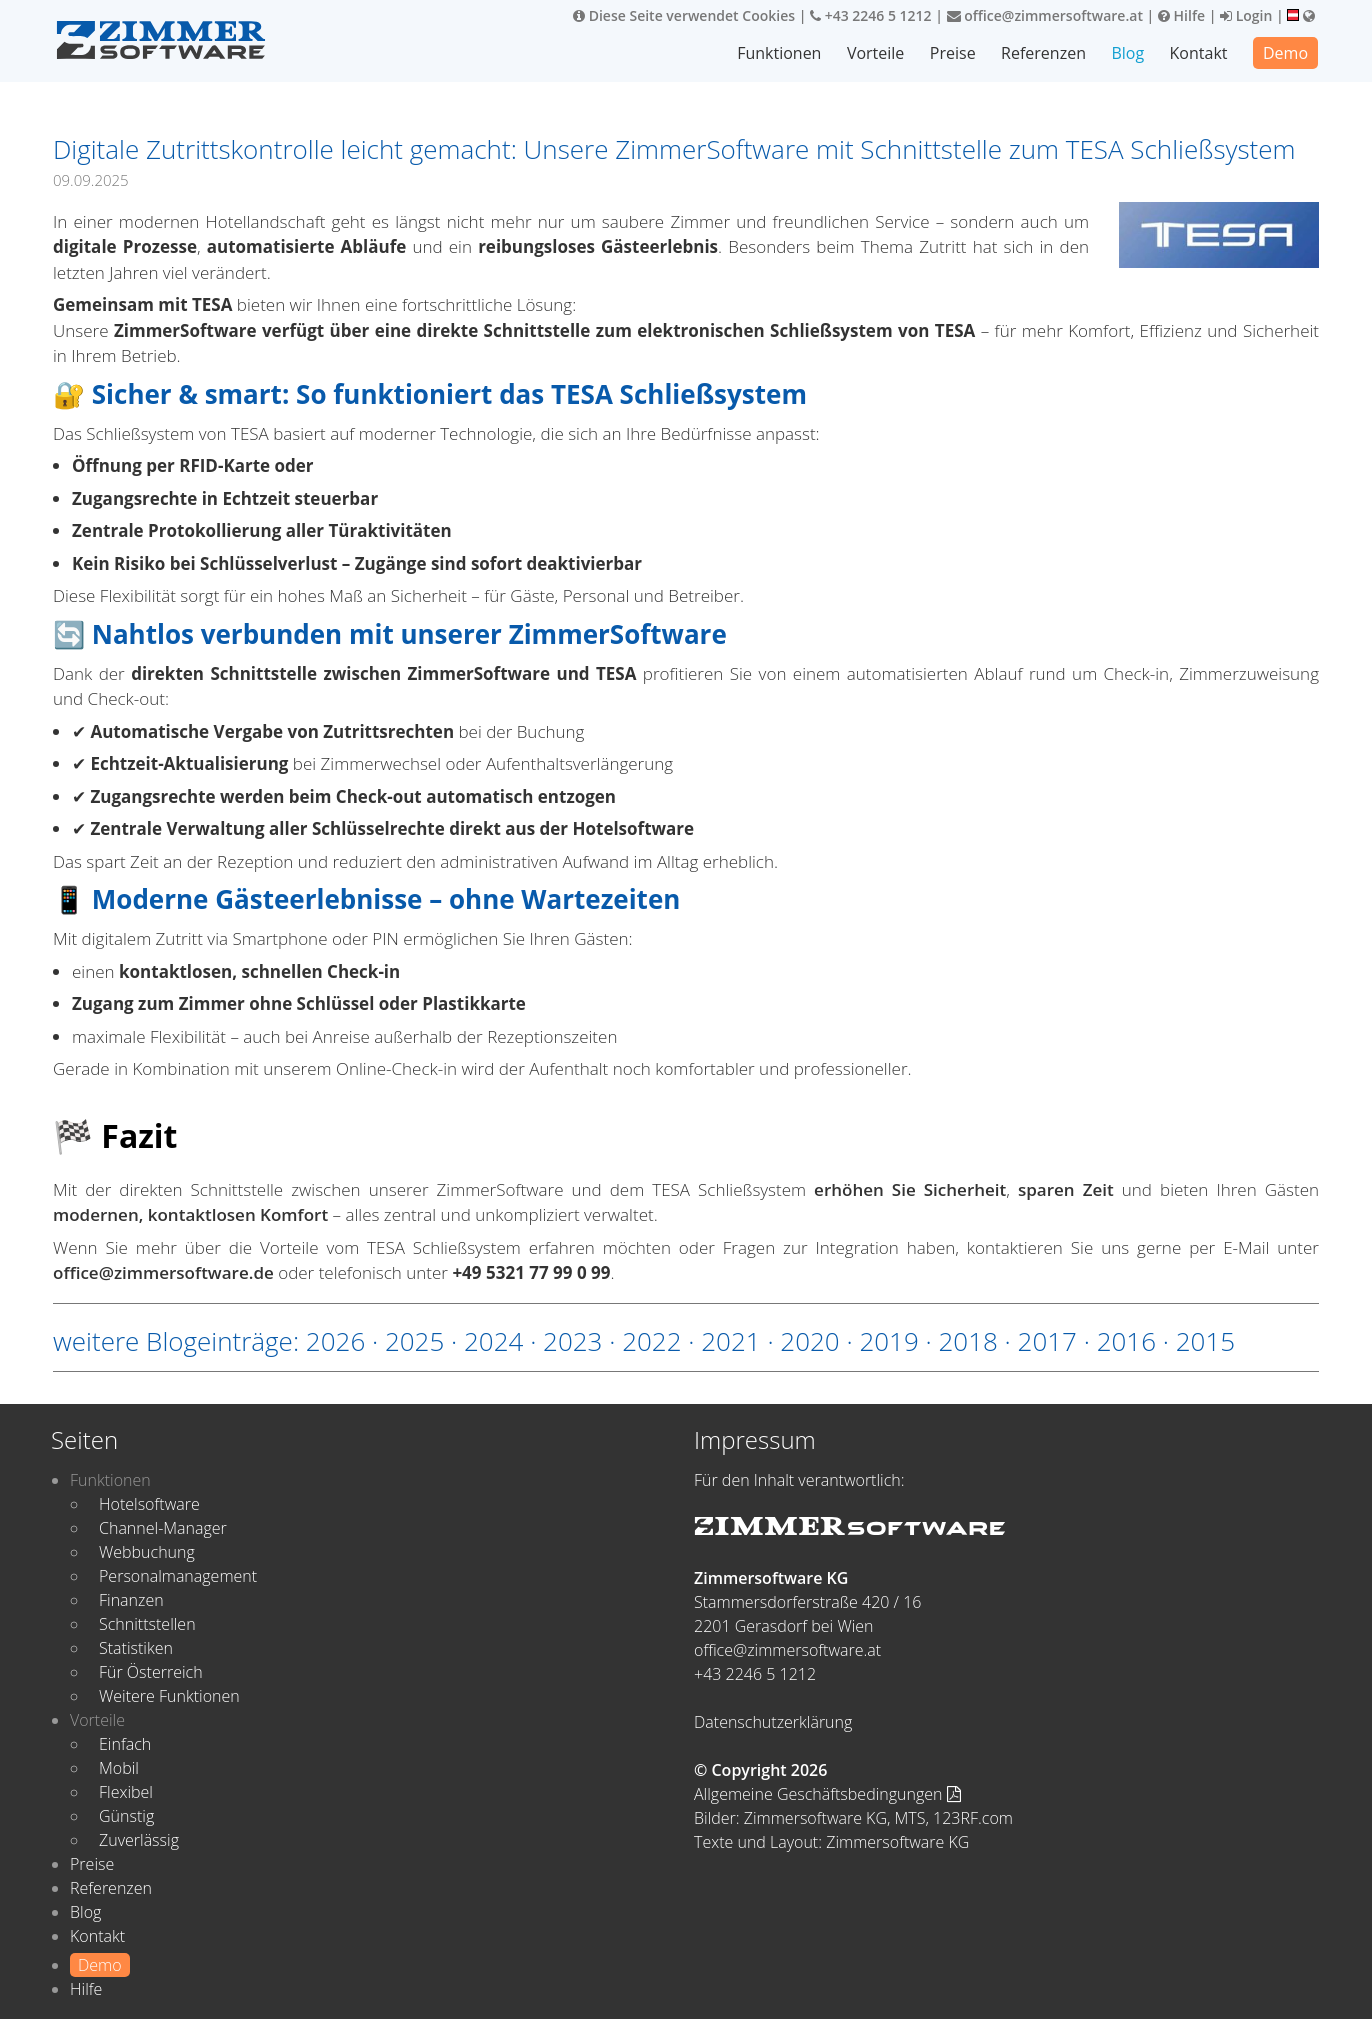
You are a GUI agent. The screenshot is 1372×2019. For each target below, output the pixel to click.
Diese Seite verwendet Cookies (684, 15)
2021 (730, 1341)
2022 (651, 1341)
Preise (953, 53)
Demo (1285, 53)
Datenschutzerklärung (773, 1722)
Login (1246, 15)
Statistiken (136, 1648)
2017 (1047, 1341)
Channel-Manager (163, 1528)
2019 (888, 1341)
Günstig (126, 1816)
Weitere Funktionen (169, 1696)
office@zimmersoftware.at (1045, 15)
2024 (493, 1341)
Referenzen (1043, 53)
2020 (809, 1341)
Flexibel (126, 1792)
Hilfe (1181, 15)
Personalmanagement (178, 1576)
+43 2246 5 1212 (871, 15)
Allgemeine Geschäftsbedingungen (827, 1794)
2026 (335, 1341)
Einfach (125, 1744)
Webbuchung (147, 1552)
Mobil (119, 1768)
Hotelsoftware (149, 1504)
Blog (1127, 53)
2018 (967, 1341)
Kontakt (1199, 53)
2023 (572, 1341)
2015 (1205, 1341)
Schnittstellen (147, 1624)
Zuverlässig (139, 1840)
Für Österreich (151, 1672)
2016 (1126, 1341)
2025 (414, 1341)
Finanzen (131, 1600)
